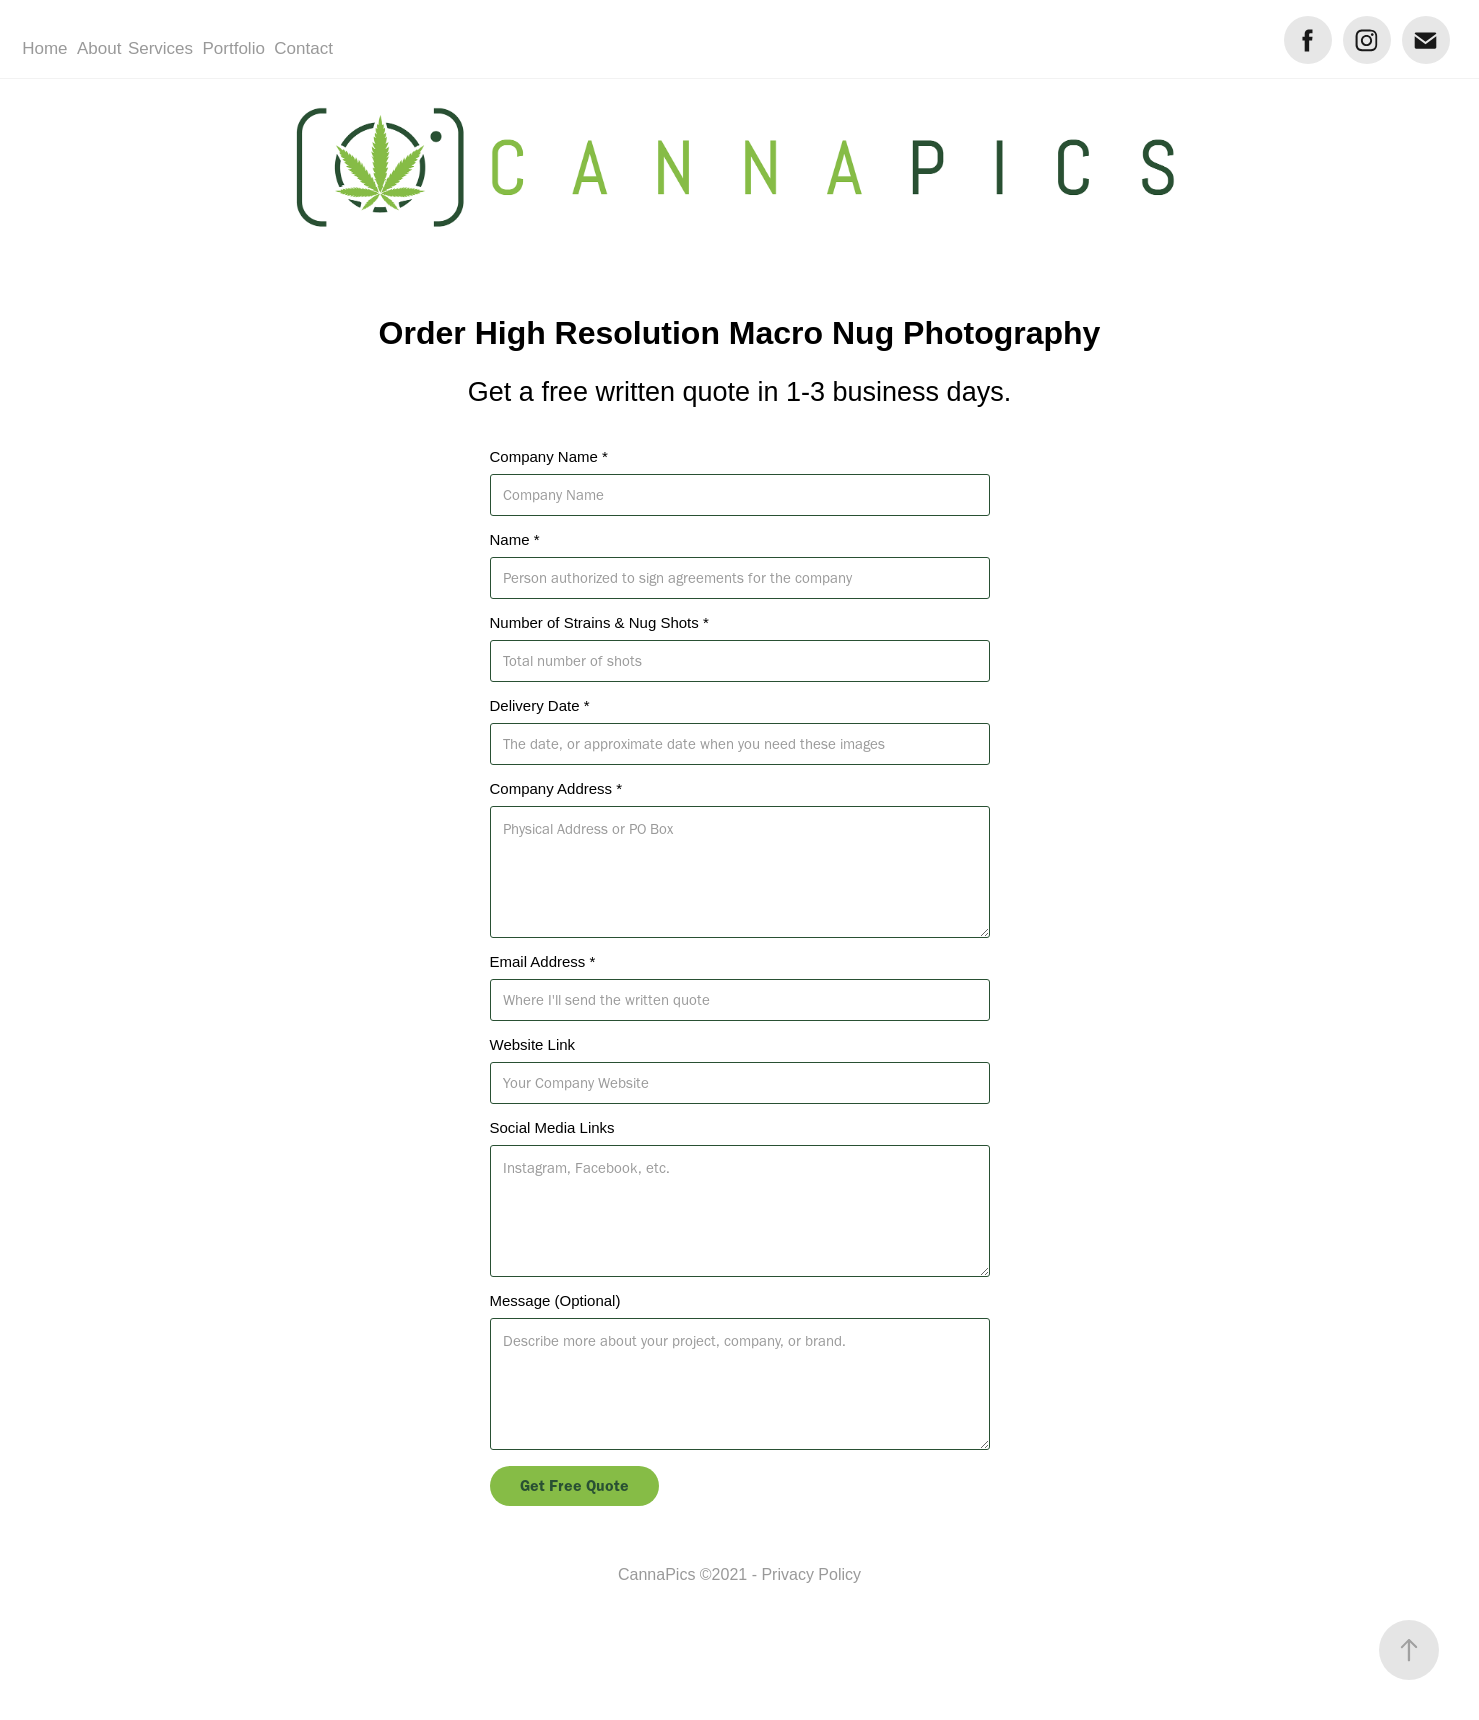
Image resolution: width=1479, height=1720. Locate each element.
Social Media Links (552, 1127)
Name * (515, 539)
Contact (303, 48)
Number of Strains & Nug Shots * (599, 622)
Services (160, 48)
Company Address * (556, 788)
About (99, 48)
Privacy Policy (811, 1574)
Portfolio (234, 48)
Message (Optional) (555, 1300)
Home (44, 48)
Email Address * (543, 961)
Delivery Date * (540, 705)
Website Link (533, 1044)
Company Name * (549, 456)
